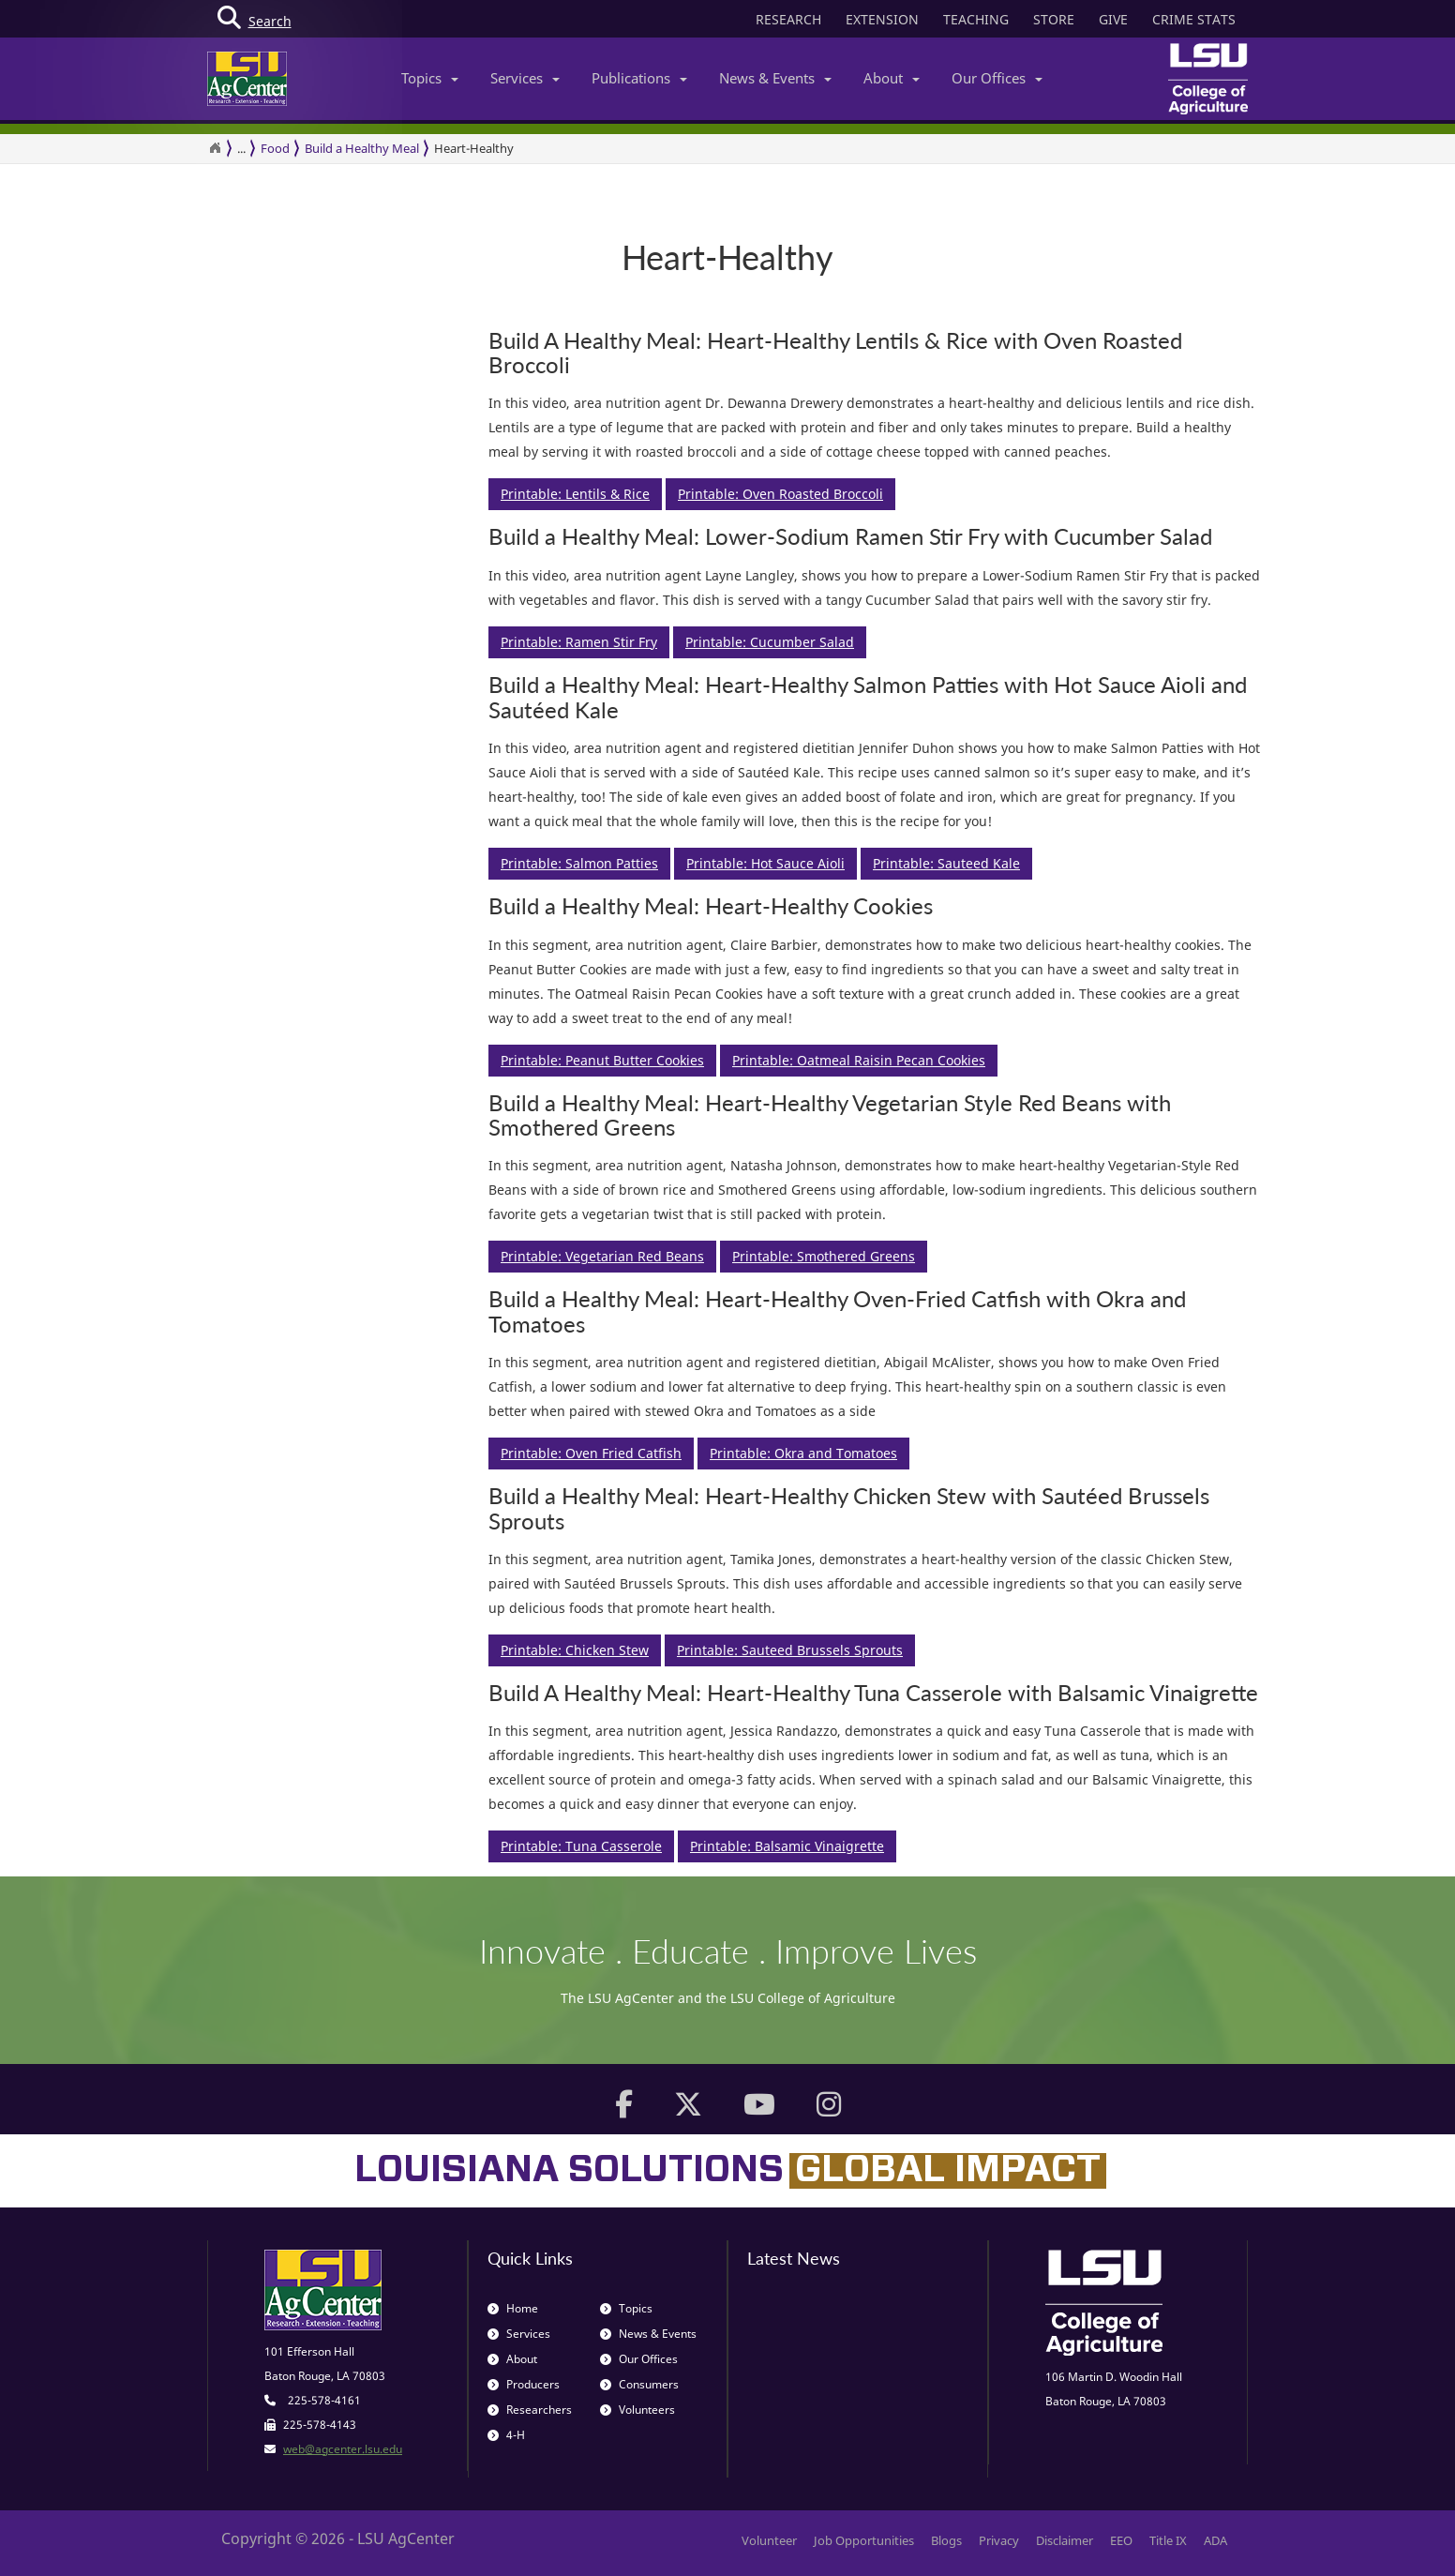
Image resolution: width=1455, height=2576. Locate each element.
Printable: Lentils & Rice (575, 494)
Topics (429, 77)
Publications (639, 77)
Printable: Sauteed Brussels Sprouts (790, 1650)
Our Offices (997, 77)
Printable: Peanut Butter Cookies (602, 1060)
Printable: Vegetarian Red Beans (602, 1256)
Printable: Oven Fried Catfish (591, 1453)
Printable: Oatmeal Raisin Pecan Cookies (858, 1060)
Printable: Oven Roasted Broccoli (780, 494)
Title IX (1168, 2540)
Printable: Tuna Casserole (581, 1846)
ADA (1215, 2540)
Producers (524, 2384)
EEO (1121, 2540)
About (891, 77)
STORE (1053, 19)
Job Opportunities (864, 2540)
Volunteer (769, 2540)
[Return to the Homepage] (214, 148)
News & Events (775, 77)
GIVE (1113, 19)
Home (513, 2308)
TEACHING (976, 19)
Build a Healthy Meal (362, 148)
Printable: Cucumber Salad (769, 642)
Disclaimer (1064, 2540)
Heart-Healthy (474, 148)
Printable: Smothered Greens (823, 1256)
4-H (506, 2435)
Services (525, 77)
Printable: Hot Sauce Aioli (765, 863)
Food (275, 148)
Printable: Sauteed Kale (946, 863)
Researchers (530, 2410)
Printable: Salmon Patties (579, 863)
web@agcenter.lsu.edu (342, 2449)
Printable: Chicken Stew (575, 1650)
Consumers (639, 2384)
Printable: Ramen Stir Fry (579, 642)
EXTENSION (882, 19)
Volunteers (637, 2410)
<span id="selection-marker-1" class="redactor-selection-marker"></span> (338, 964)
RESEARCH (788, 19)
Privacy (999, 2540)
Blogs (946, 2540)
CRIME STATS (1194, 19)
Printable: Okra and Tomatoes (803, 1453)
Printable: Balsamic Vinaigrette (787, 1846)
